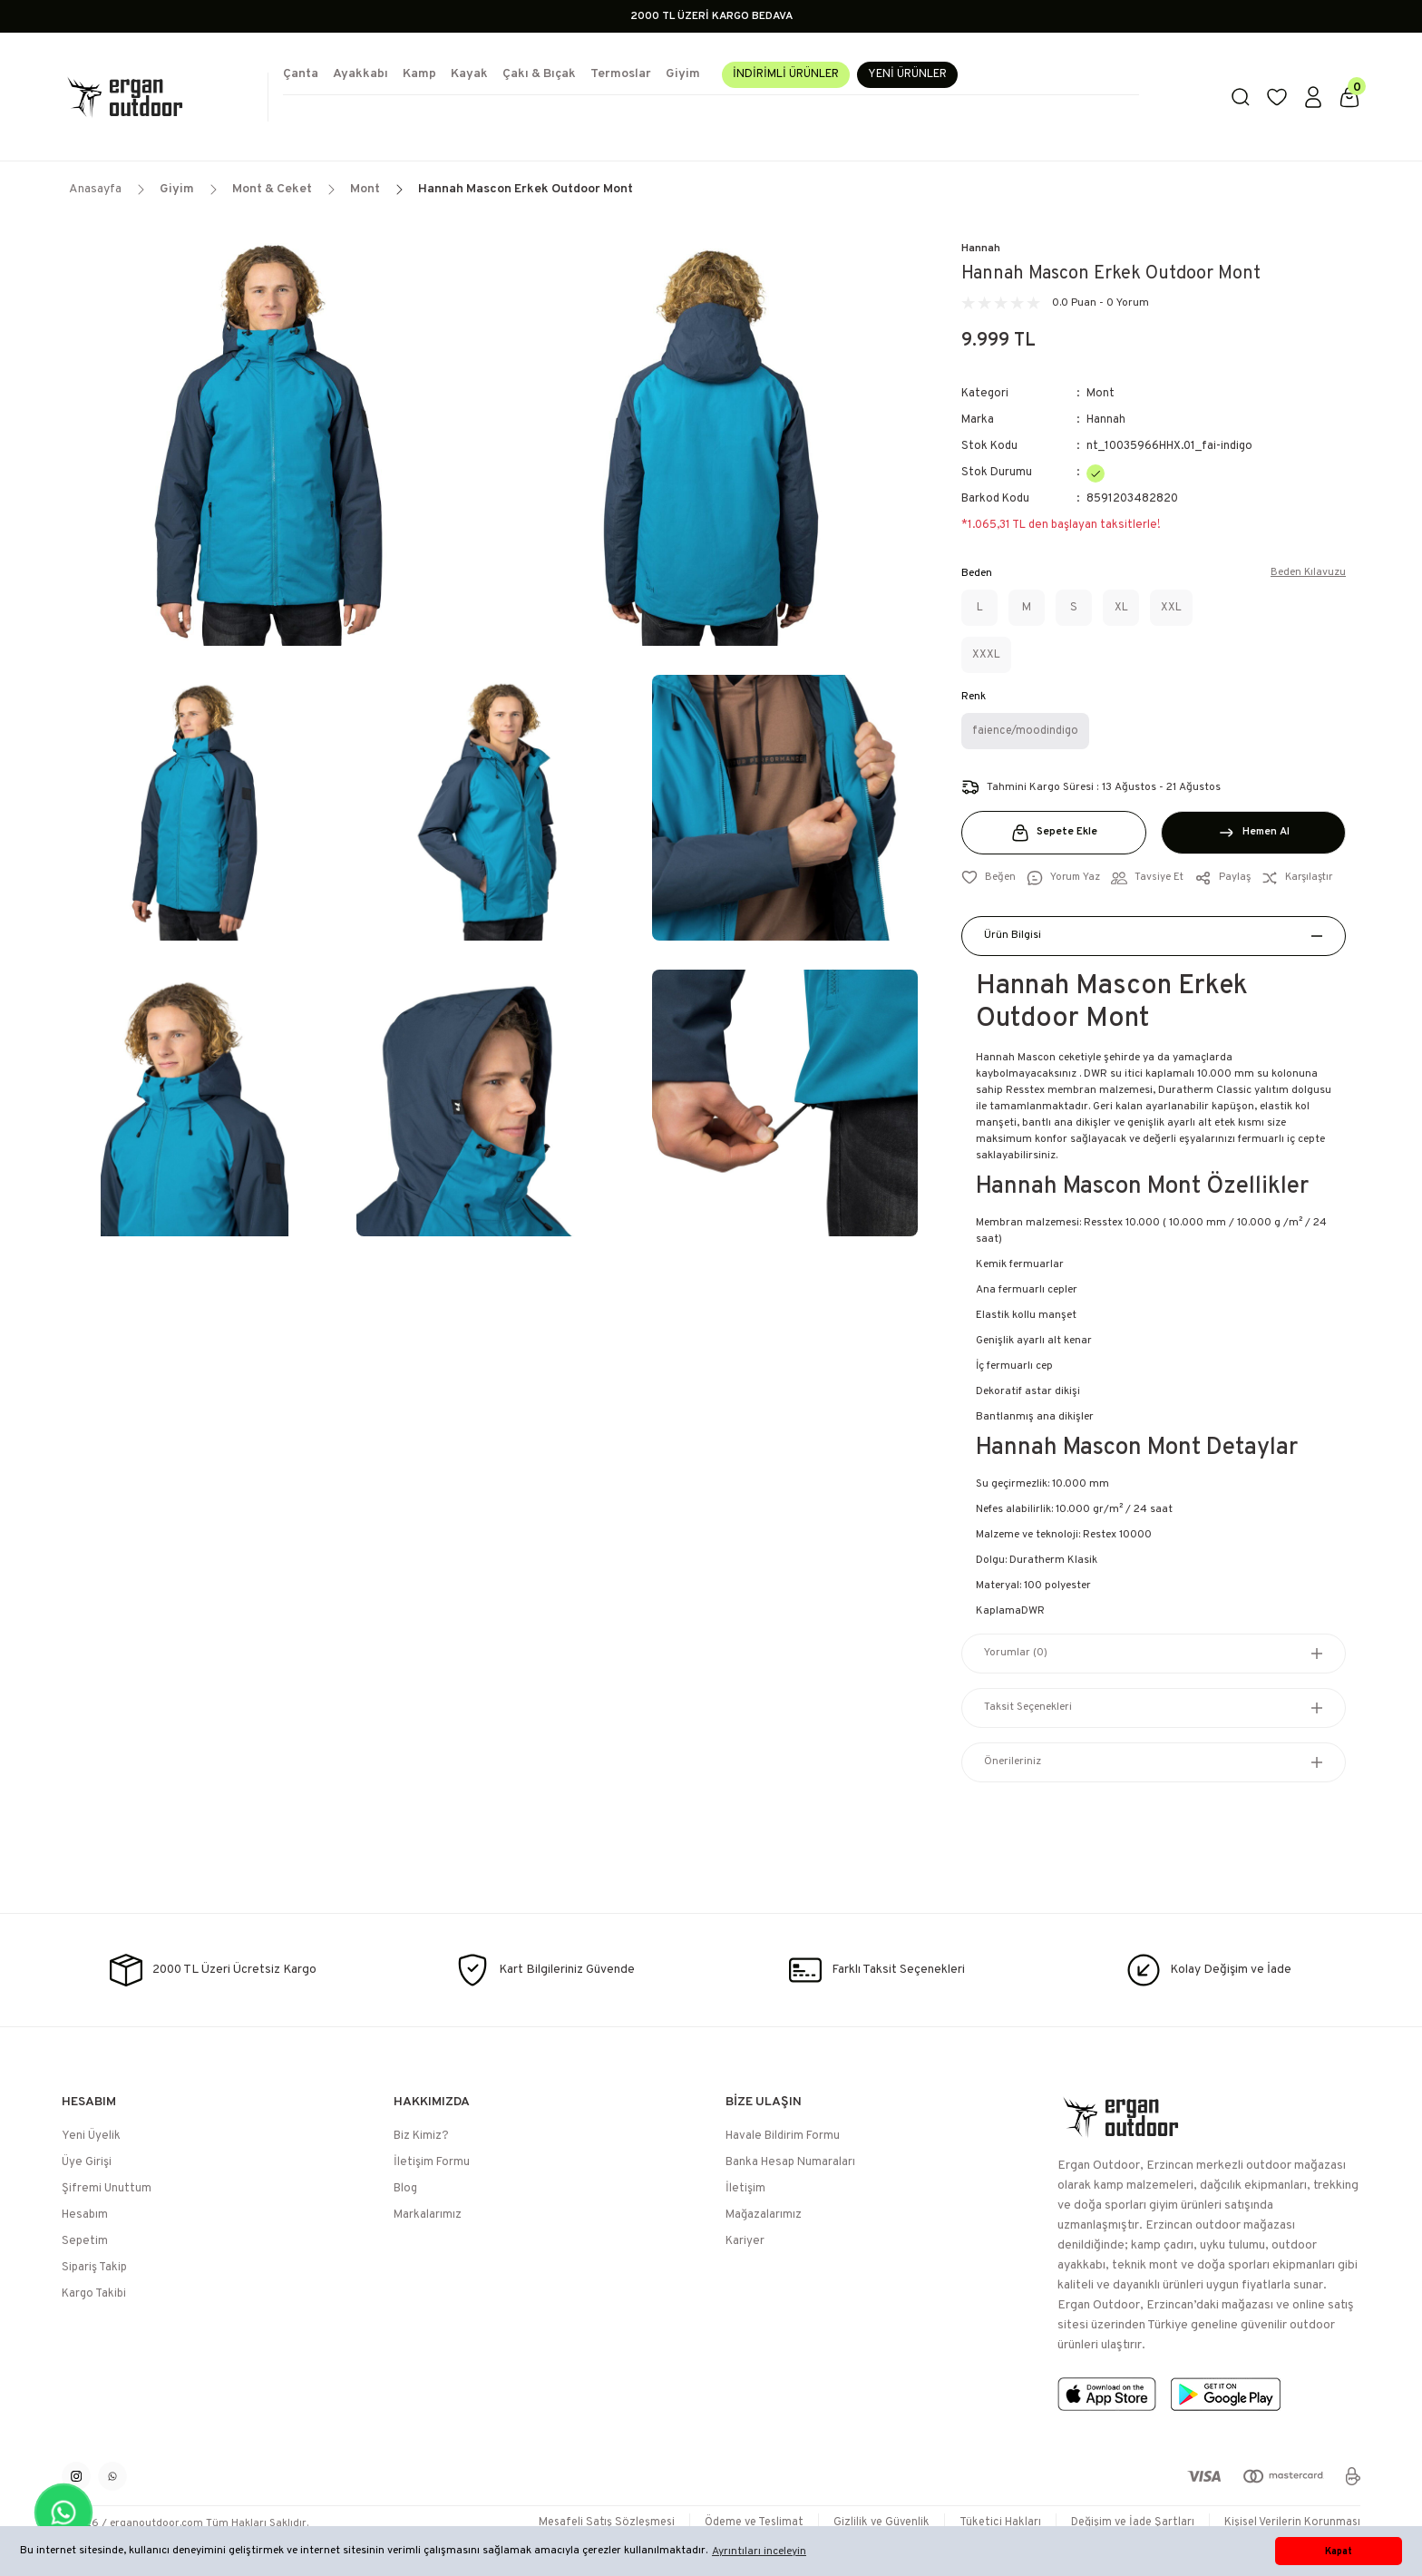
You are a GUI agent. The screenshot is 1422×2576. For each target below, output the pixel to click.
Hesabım (85, 2215)
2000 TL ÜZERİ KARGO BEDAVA (711, 16)
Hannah (980, 248)
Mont (1100, 393)
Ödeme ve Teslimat (737, 2522)
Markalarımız (428, 2215)
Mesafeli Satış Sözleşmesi (584, 2522)
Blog (405, 2188)
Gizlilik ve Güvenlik (870, 2522)
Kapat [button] (1338, 2551)
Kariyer (745, 2241)
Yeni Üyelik (91, 2136)
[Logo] (158, 97)
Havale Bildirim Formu (783, 2136)
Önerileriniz (1012, 1762)
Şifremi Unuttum (106, 2188)
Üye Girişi (87, 2162)
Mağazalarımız (764, 2215)
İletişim (745, 2188)
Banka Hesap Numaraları (790, 2162)
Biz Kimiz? (421, 2136)
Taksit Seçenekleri (1028, 1708)
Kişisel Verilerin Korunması (1290, 2522)
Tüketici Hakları (991, 2522)
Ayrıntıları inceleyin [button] (759, 2551)
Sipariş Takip (94, 2267)
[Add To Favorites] (988, 878)
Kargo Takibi (94, 2294)
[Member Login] (1313, 97)
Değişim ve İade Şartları (1126, 2522)
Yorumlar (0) (1015, 1653)
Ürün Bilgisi (1012, 936)
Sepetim (85, 2241)
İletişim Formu (432, 2162)
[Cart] (1349, 97)
